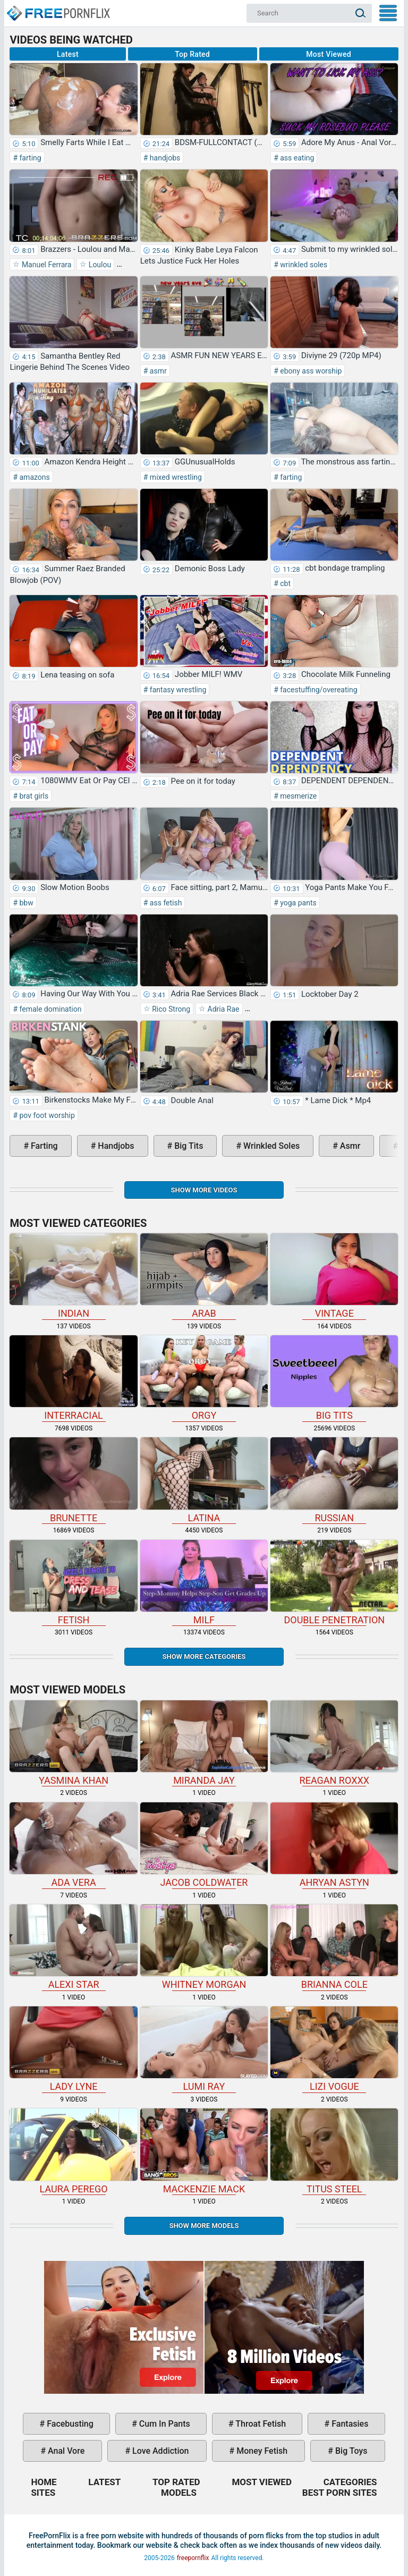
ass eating (296, 158)
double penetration (334, 1582)
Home (58, 8)
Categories (350, 2482)
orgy (204, 1378)
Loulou (99, 264)
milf (204, 1582)
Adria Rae (222, 1009)
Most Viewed (328, 54)
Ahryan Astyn (334, 1845)
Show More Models (204, 2226)
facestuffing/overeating (318, 689)
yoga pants (297, 903)
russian (334, 1480)
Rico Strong (170, 1009)
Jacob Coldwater (204, 1845)
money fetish (260, 2451)
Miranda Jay (204, 1743)
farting (29, 158)
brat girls (33, 796)
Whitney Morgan (204, 1947)
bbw (25, 903)
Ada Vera (73, 1845)
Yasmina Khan (73, 1743)
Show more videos (204, 1190)
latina (204, 1480)
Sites (43, 2492)
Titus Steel (334, 2151)
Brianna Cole (334, 1947)
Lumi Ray (204, 2049)
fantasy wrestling (177, 689)
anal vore (65, 2451)
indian (73, 1276)
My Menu (388, 13)
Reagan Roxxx (334, 1743)
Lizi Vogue (334, 2049)
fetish (73, 1582)
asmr (157, 371)
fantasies (348, 2424)
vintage (334, 1276)
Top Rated (192, 54)
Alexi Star (73, 1947)
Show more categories (203, 1656)
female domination (49, 1009)
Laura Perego (73, 2151)
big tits (187, 1146)
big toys (350, 2451)
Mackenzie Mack (204, 2151)
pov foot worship (46, 1115)
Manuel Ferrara (45, 264)
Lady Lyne (73, 2049)
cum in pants (163, 2424)
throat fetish (260, 2424)
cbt (284, 583)
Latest (68, 54)
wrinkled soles (302, 264)
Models (179, 2492)
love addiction (159, 2451)
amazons (34, 477)
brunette (73, 1480)
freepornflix (193, 2558)
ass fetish (165, 903)
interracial (73, 1378)
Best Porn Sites (339, 2492)
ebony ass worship (310, 371)
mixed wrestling (175, 477)
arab (204, 1276)
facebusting (69, 2424)
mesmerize (297, 796)
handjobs (164, 158)
